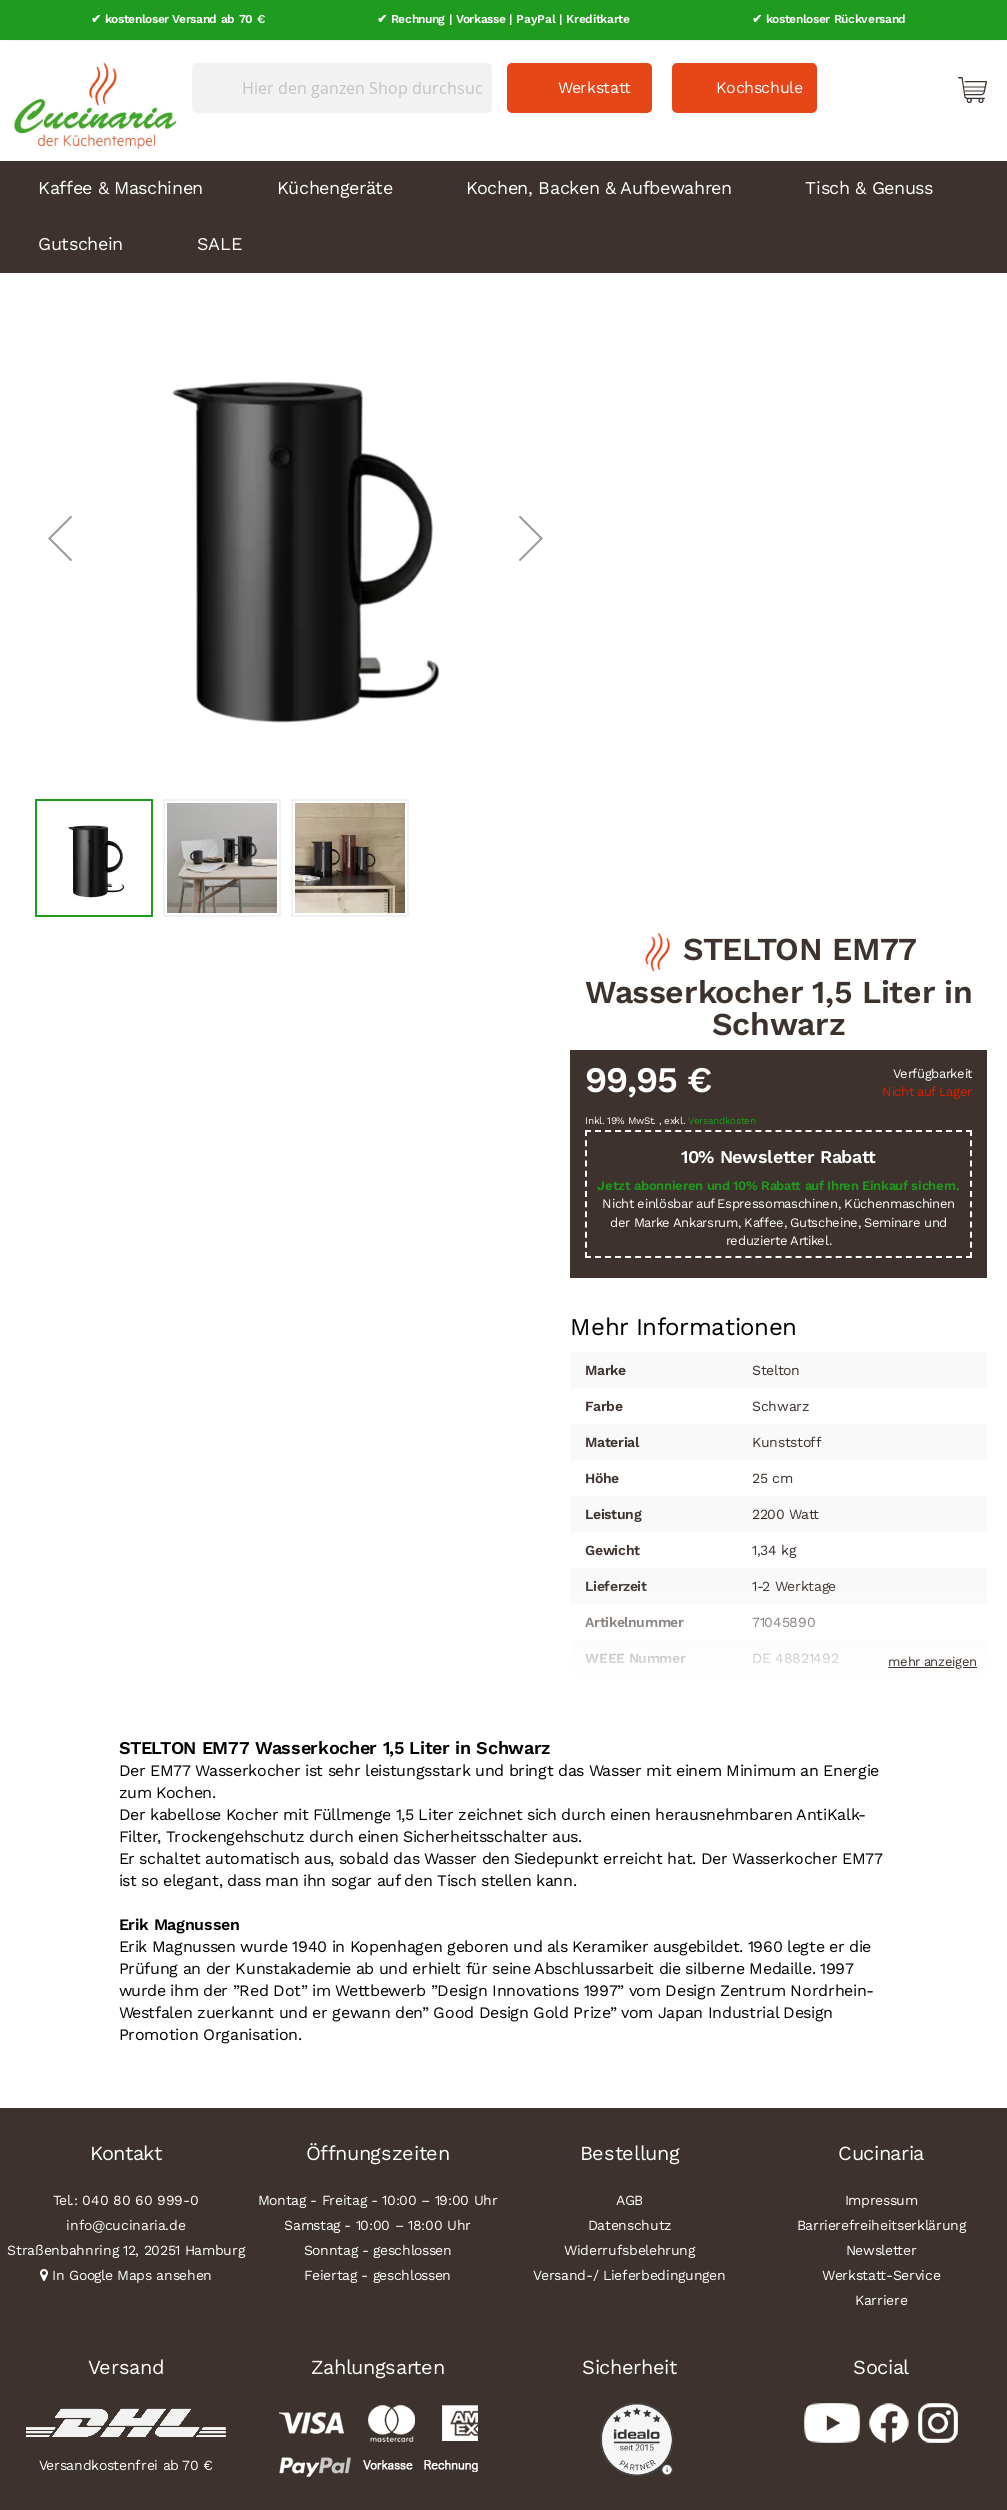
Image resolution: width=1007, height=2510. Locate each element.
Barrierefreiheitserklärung (881, 2224)
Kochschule (759, 86)
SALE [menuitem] (219, 242)
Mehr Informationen (683, 1324)
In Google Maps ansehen (132, 2274)
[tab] (683, 1326)
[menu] (503, 216)
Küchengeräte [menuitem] (335, 186)
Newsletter (881, 2249)
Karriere (881, 2299)
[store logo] (90, 100)
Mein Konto (887, 88)
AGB (629, 2199)
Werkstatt (594, 86)
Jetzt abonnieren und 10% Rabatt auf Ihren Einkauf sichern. (778, 1184)
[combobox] (342, 87)
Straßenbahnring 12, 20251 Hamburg (125, 2249)
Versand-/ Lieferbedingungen (629, 2274)
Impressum (881, 2199)
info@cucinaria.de (125, 2224)
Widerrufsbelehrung (629, 2249)
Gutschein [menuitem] (80, 242)
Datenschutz (629, 2224)
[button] (60, 537)
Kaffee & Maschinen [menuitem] (120, 186)
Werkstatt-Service (881, 2274)
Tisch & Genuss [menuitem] (868, 186)
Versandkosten (722, 1120)
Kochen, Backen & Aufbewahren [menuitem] (598, 186)
